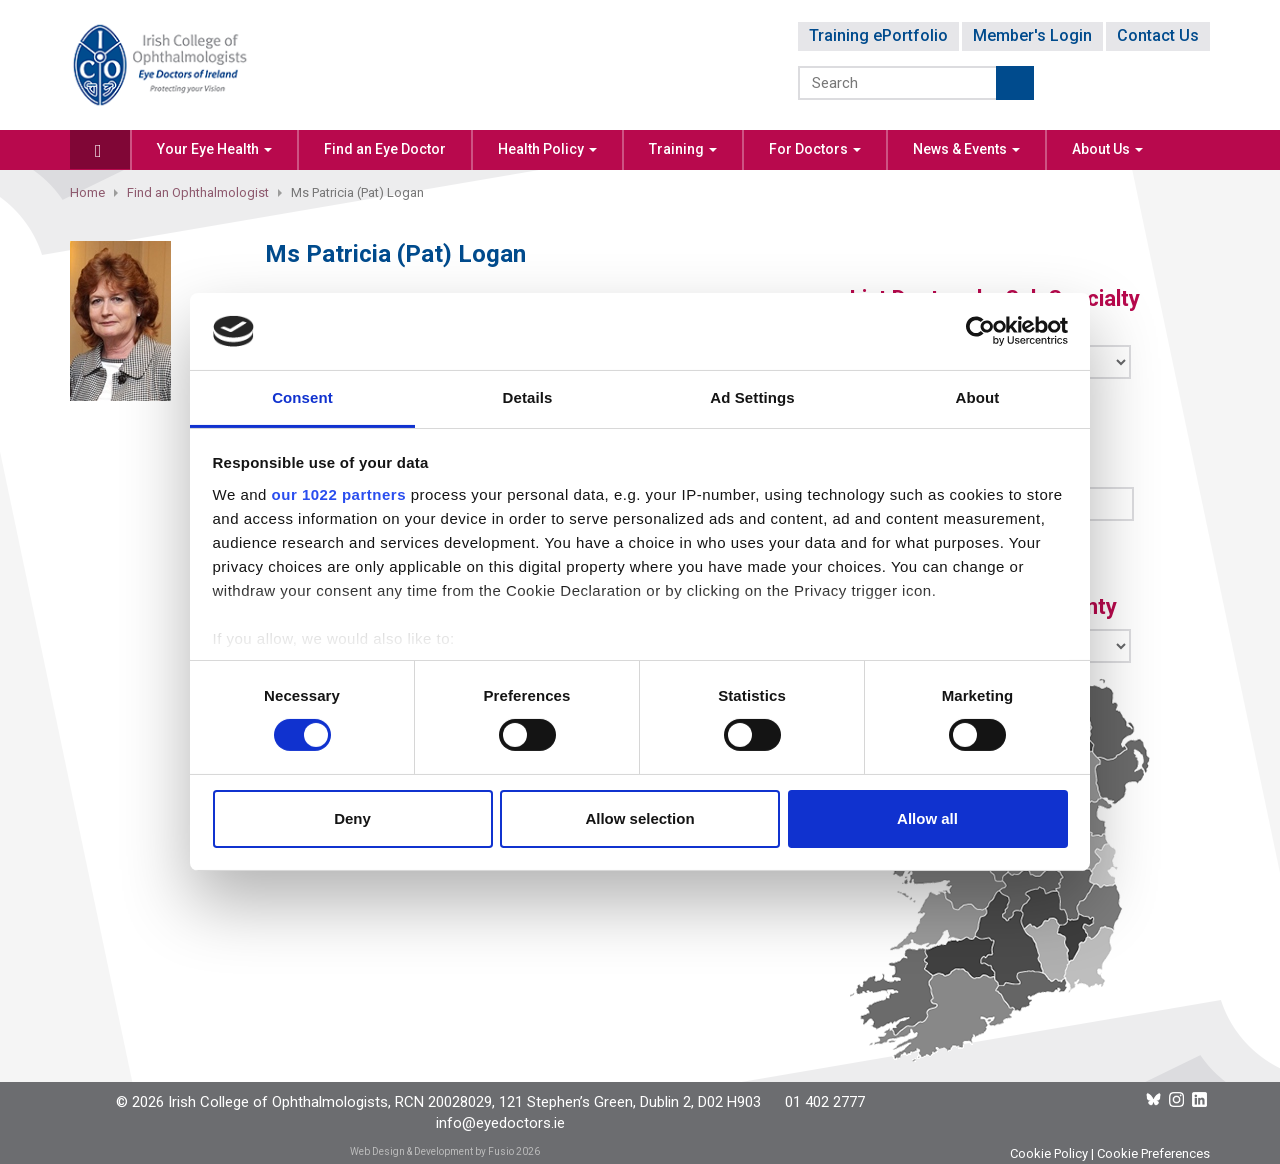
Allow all (927, 818)
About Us (1107, 149)
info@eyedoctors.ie (500, 1123)
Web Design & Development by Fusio (432, 1151)
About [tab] (978, 397)
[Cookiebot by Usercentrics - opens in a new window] (980, 331)
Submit (1015, 83)
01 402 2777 (825, 1102)
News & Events (966, 149)
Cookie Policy (1049, 1153)
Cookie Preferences (1153, 1153)
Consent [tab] (302, 397)
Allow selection (639, 818)
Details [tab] (528, 397)
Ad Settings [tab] (752, 397)
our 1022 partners (339, 494)
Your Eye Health (214, 149)
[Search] (898, 83)
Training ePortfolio (878, 35)
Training (683, 149)
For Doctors (815, 149)
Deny (352, 818)
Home (87, 192)
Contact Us (1158, 35)
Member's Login (1032, 35)
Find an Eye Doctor (385, 149)
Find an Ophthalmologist (198, 192)
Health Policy (547, 149)
